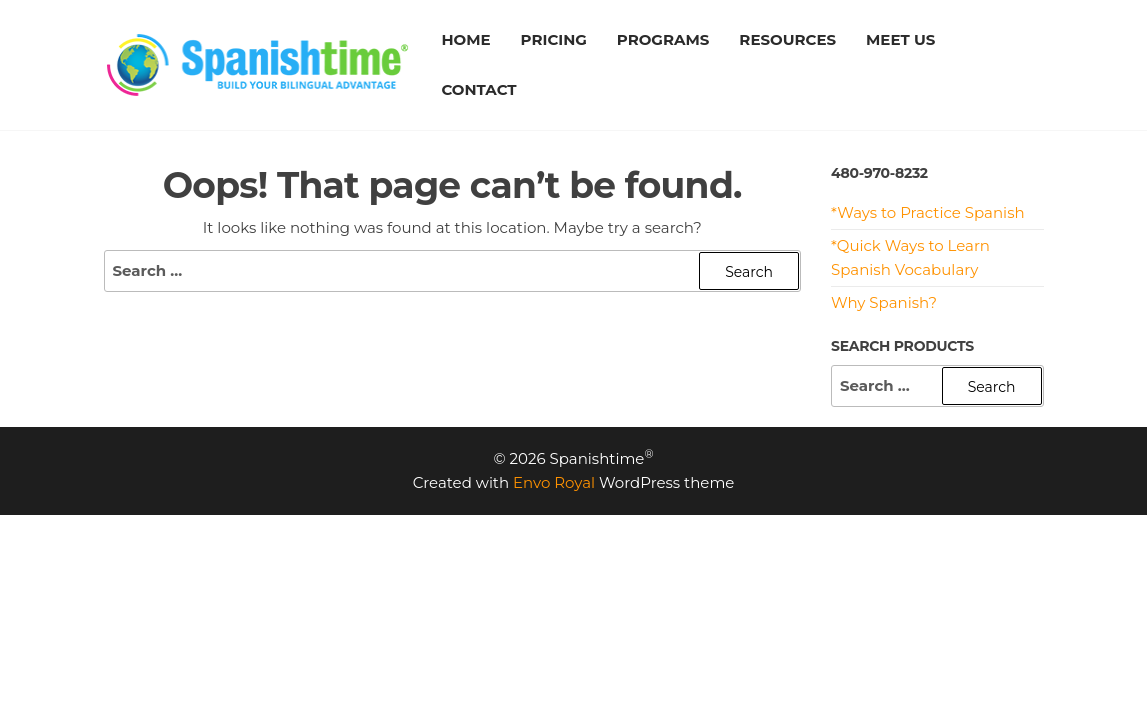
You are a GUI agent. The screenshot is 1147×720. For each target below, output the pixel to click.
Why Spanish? (884, 302)
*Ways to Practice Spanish (928, 212)
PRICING (554, 39)
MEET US (900, 39)
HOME (465, 39)
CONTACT (478, 89)
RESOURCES (787, 39)
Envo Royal (554, 482)
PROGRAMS (663, 39)
